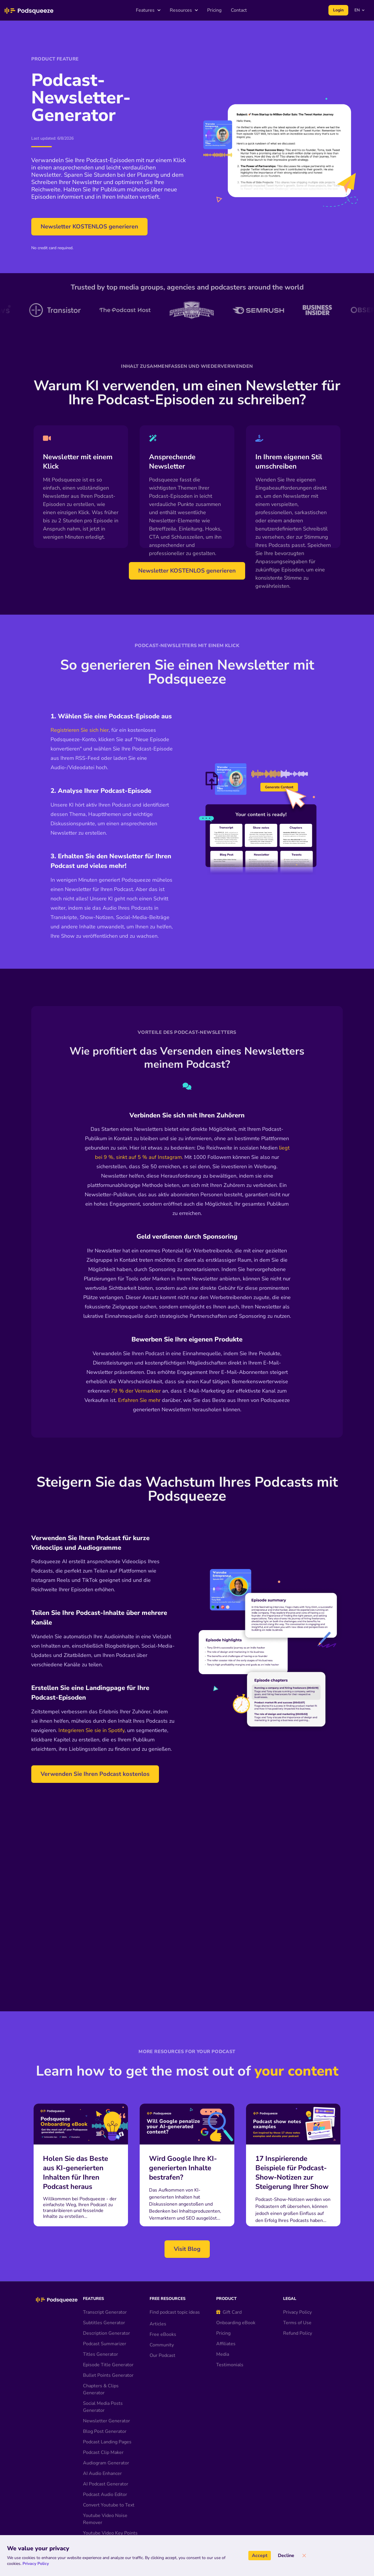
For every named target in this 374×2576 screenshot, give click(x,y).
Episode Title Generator (108, 2397)
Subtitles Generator (104, 2355)
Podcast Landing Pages (107, 2474)
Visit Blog (187, 2282)
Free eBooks (163, 2367)
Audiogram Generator (106, 2495)
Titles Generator (100, 2387)
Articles (158, 2356)
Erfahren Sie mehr (139, 1400)
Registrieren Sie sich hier (80, 730)
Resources (184, 10)
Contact (239, 10)
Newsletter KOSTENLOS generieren (89, 226)
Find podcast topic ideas (175, 2345)
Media (222, 2387)
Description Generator (106, 2366)
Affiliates (226, 2376)
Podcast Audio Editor (105, 2527)
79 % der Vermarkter (136, 1390)
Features (148, 10)
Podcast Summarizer (104, 2376)
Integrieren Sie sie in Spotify (91, 1730)
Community (162, 2377)
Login (338, 10)
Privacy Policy (297, 2345)
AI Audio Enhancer (102, 2506)
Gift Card (229, 2345)
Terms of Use (297, 2355)
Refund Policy (297, 2366)
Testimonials (229, 2397)
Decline (286, 2555)
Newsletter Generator (106, 2453)
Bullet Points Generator (108, 2408)
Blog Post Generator (105, 2464)
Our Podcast (162, 2388)
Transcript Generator (105, 2345)
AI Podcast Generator (105, 2516)
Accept (259, 2555)
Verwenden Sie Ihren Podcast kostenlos (95, 1774)
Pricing (214, 10)
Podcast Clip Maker (103, 2485)
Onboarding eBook (235, 2355)
